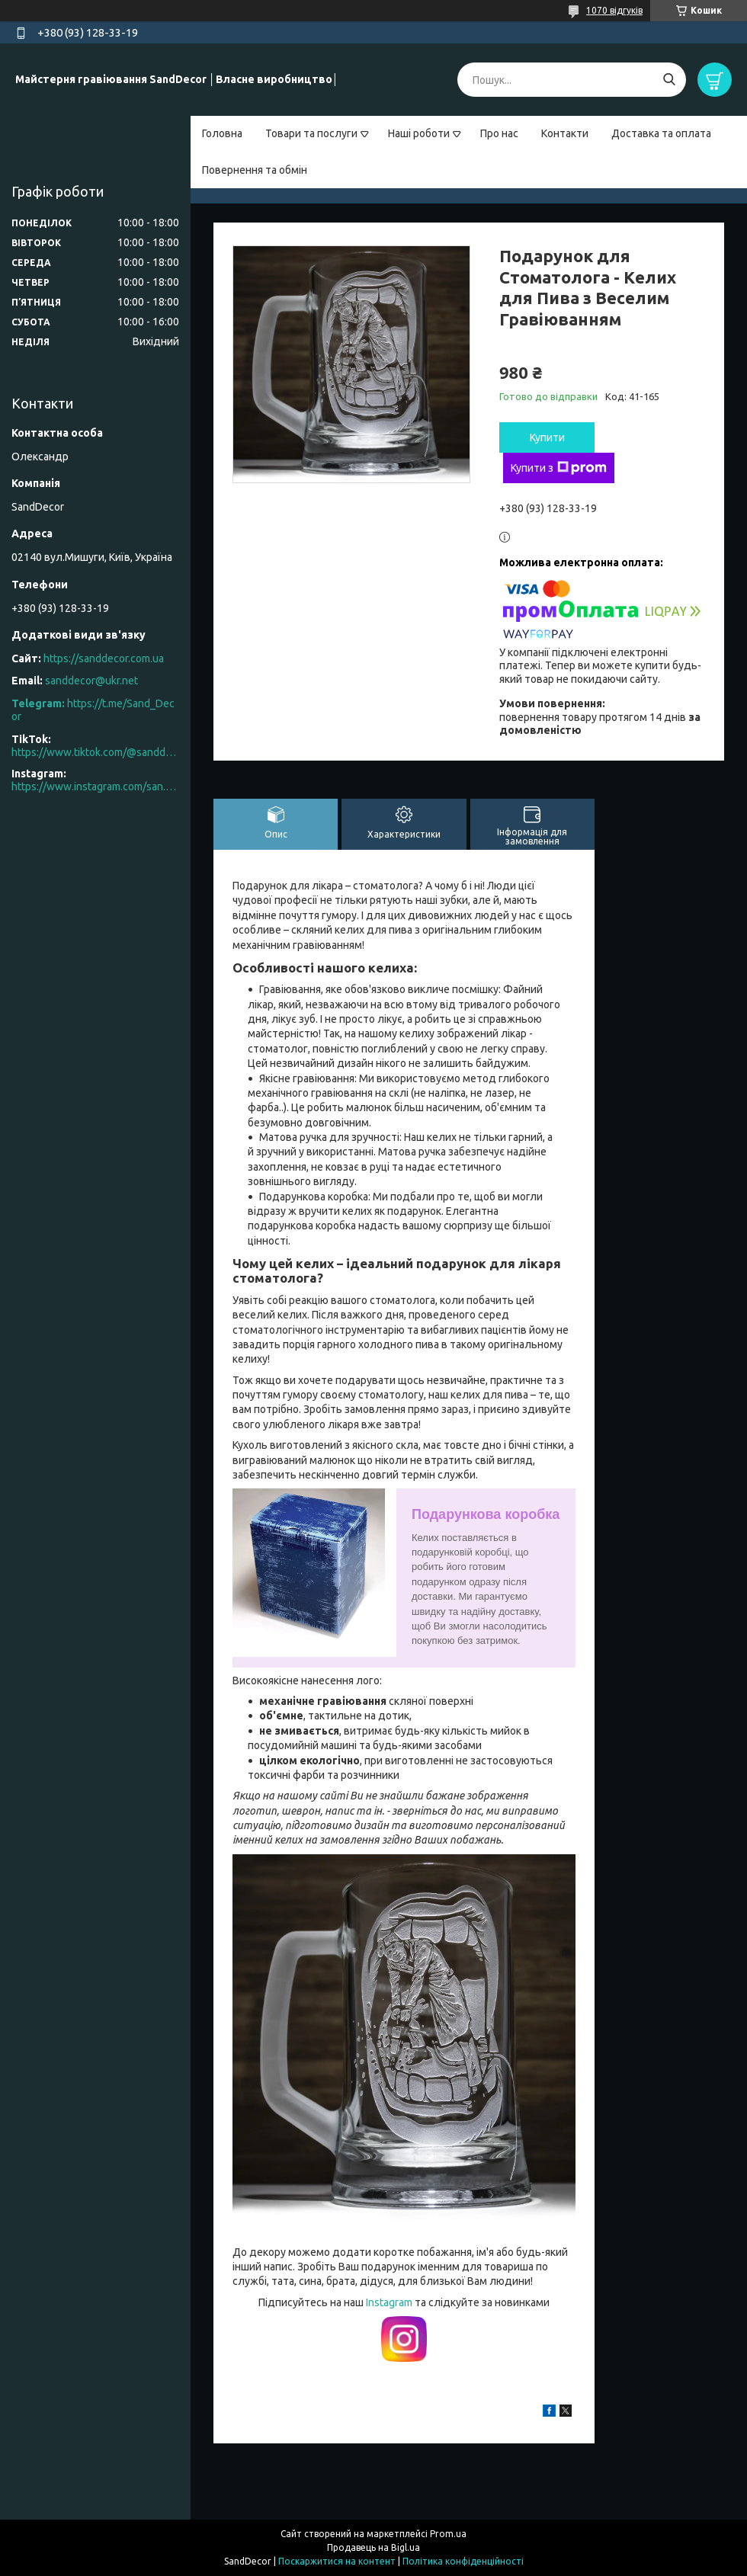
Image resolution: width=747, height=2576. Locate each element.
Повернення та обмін (254, 170)
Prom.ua (448, 2534)
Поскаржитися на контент (337, 2561)
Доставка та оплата (661, 133)
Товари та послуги (311, 133)
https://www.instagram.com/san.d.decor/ (95, 786)
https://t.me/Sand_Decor (93, 710)
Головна (222, 133)
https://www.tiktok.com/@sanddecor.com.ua (95, 752)
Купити (547, 437)
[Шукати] (669, 79)
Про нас (499, 133)
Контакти (564, 133)
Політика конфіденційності (463, 2561)
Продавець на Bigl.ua (373, 2547)
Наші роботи (419, 133)
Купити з (559, 468)
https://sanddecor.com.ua (103, 658)
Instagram (390, 2302)
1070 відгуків (614, 10)
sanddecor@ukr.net (91, 680)
